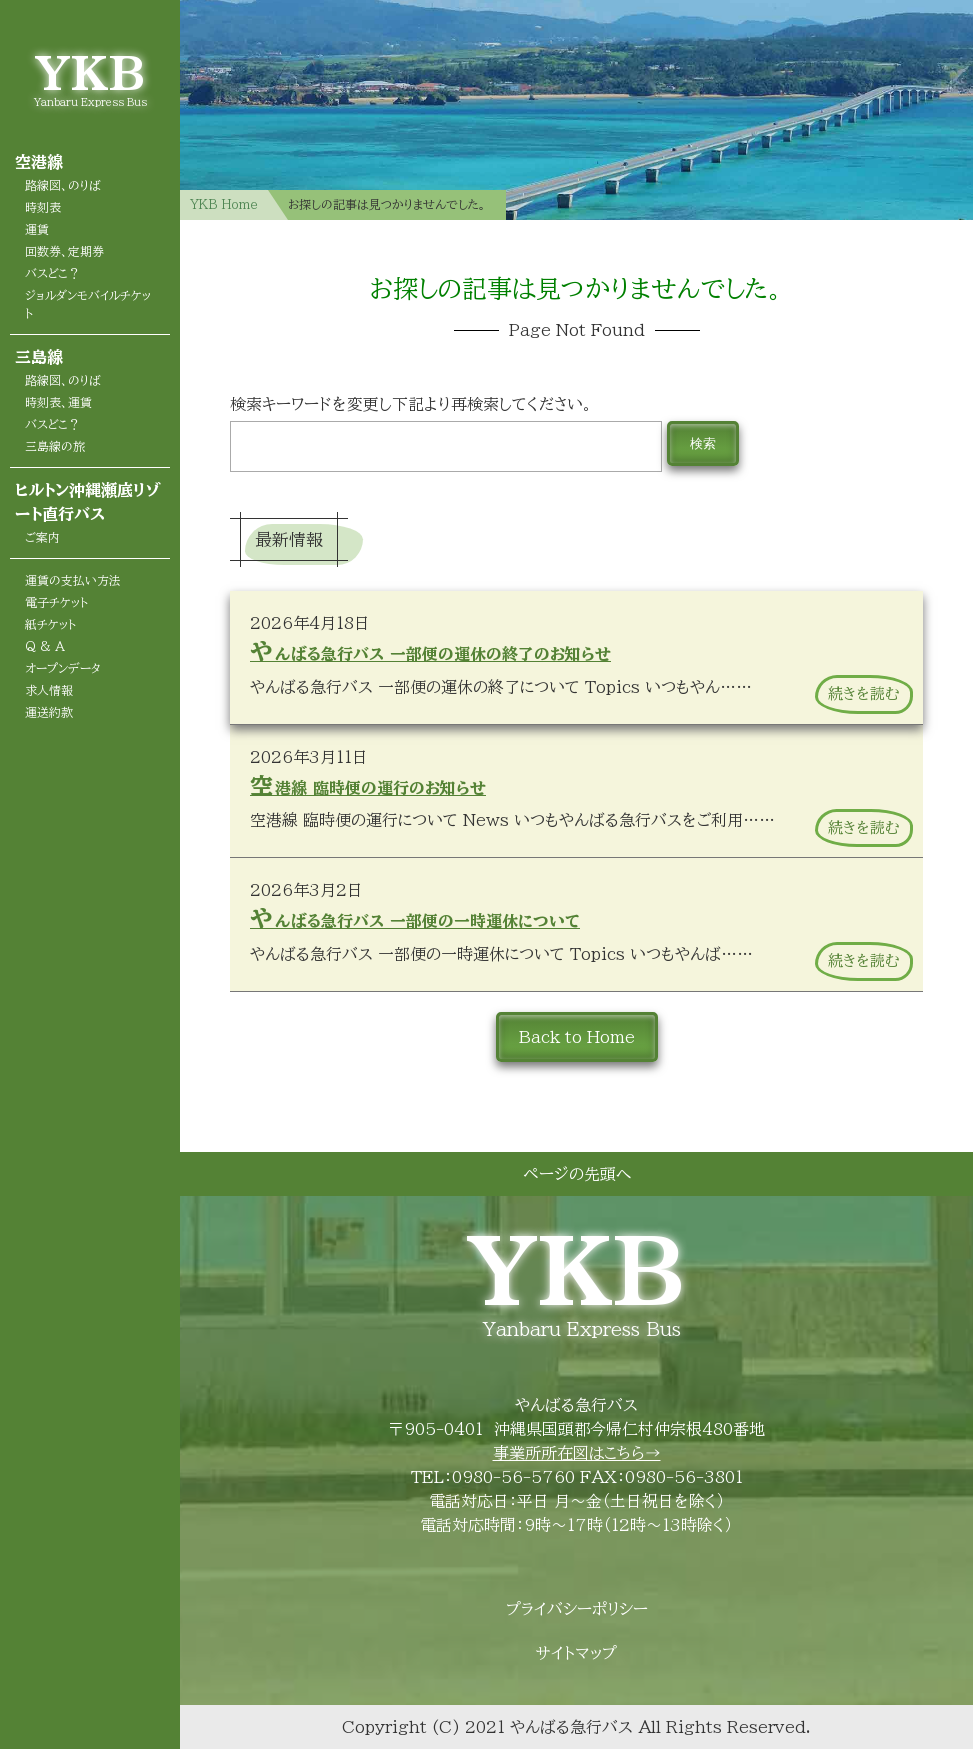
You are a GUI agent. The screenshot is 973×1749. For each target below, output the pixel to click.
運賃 (37, 229)
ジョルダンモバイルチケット (88, 304)
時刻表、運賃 (58, 402)
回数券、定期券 (64, 251)
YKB (90, 72)
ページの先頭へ (577, 1174)
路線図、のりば (63, 185)
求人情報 (49, 690)
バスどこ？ (52, 273)
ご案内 (42, 537)
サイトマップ (576, 1653)
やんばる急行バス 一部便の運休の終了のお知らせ (430, 651)
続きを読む (864, 693)
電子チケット (56, 602)
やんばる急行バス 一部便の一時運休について (415, 918)
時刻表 (43, 207)
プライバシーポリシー (577, 1609)
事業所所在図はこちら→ (577, 1453)
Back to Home (577, 1037)
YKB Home (224, 204)
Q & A (45, 646)
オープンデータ (63, 668)
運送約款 (49, 712)
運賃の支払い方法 (73, 580)
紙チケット (50, 624)
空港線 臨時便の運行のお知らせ (368, 785)
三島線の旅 (55, 446)
